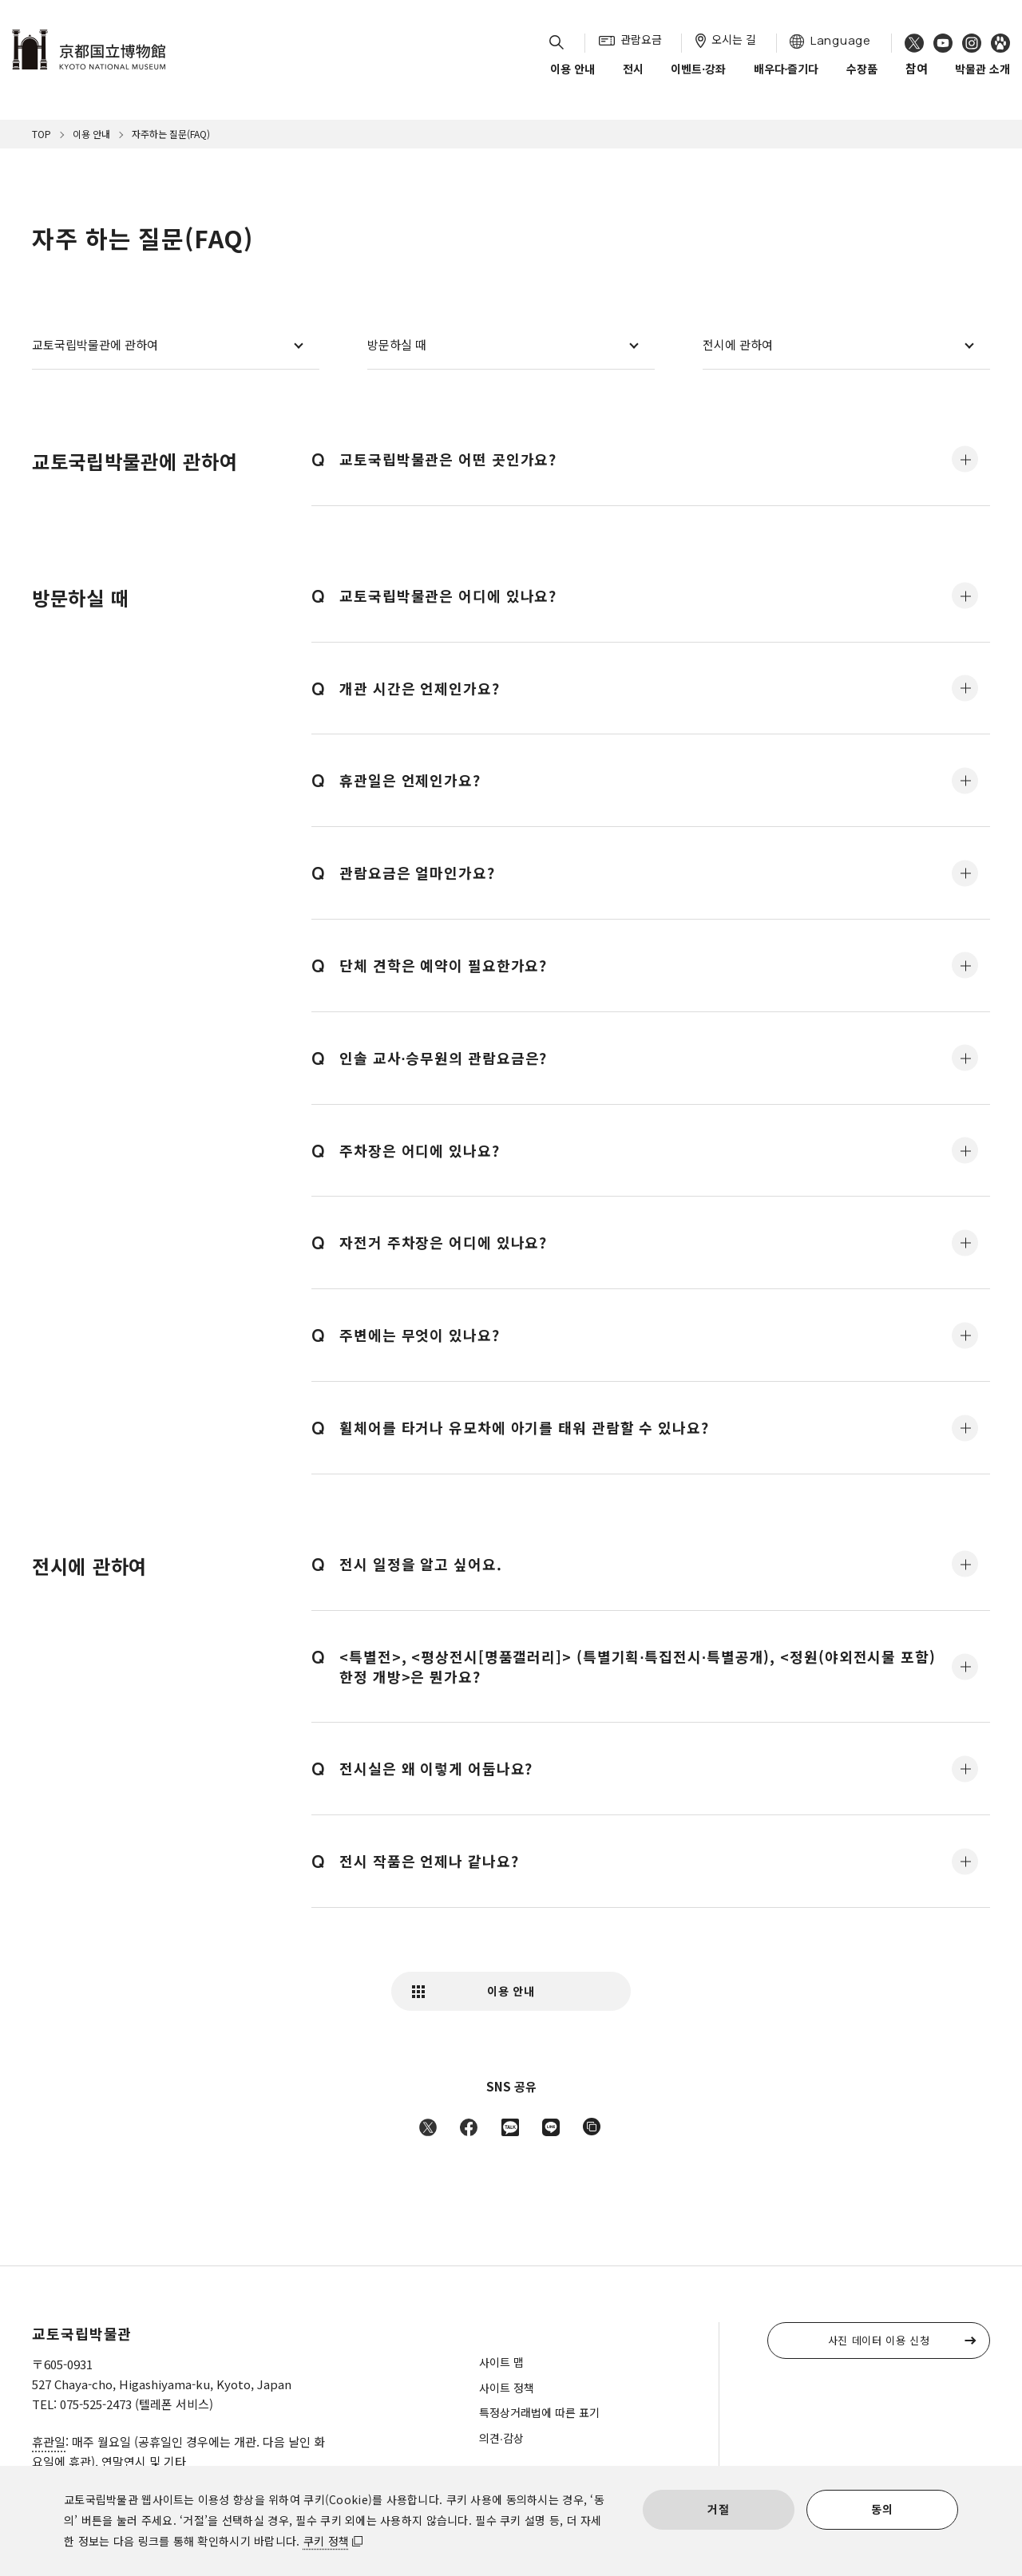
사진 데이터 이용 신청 (879, 2340)
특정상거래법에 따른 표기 (539, 2412)
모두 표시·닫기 (965, 459)
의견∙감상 (501, 2438)
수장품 (861, 79)
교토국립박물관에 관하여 (95, 344)
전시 (633, 79)
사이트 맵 (501, 2362)
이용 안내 (572, 79)
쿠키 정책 (326, 2541)
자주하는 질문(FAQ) (171, 133)
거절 (718, 2509)
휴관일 (48, 2441)
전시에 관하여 (738, 344)
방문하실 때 (396, 344)
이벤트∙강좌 (698, 79)
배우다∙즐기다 (786, 79)
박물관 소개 (982, 79)
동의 (882, 2509)
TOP (41, 133)
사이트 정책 (506, 2388)
